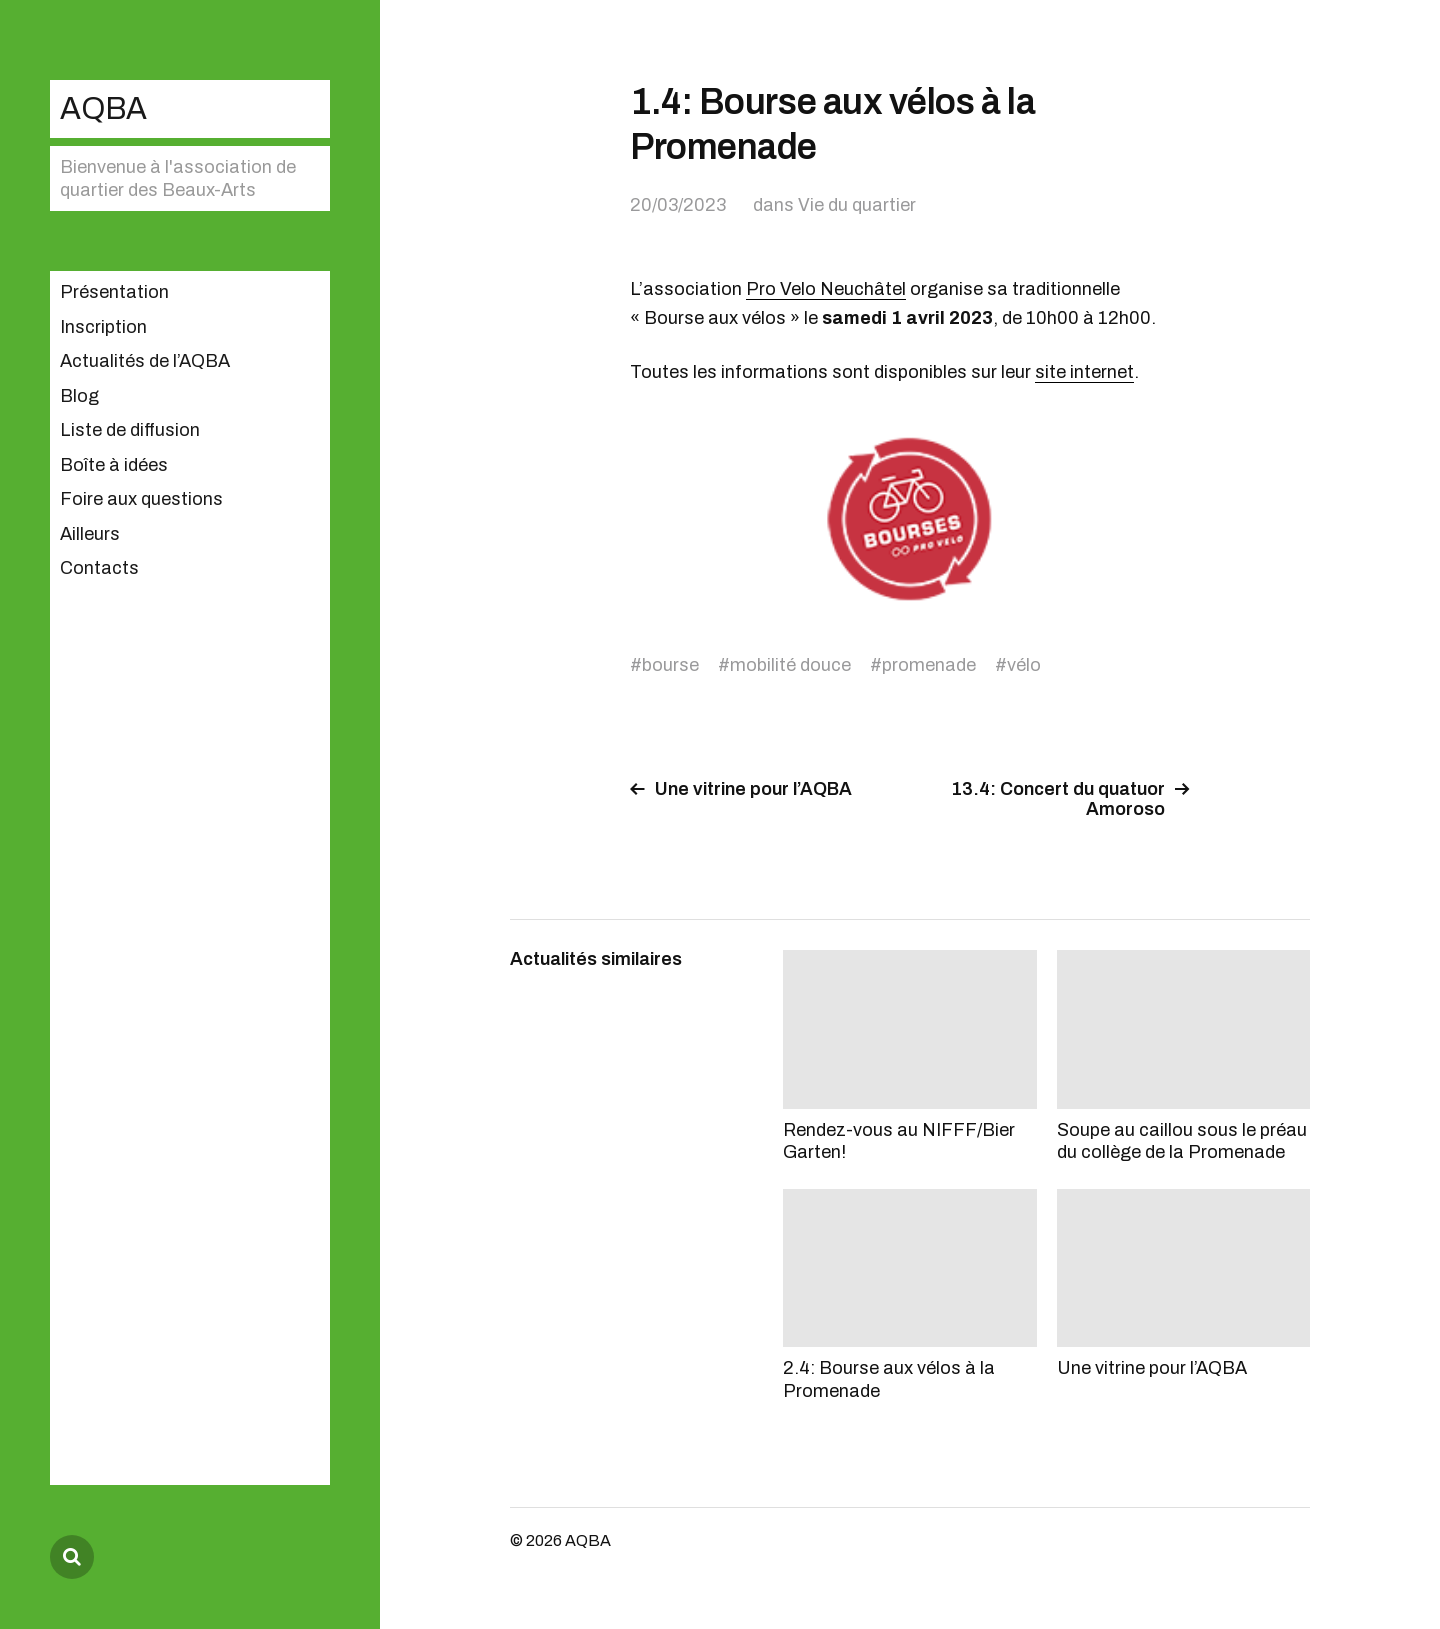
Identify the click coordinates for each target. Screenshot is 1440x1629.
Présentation (114, 292)
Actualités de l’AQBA (145, 361)
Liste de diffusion (130, 430)
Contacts (99, 568)
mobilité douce (790, 665)
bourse (670, 665)
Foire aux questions (141, 499)
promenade (929, 665)
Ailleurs (90, 534)
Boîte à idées (114, 465)
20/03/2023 (678, 205)
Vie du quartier (857, 205)
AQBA (103, 108)
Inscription (103, 327)
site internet (1084, 372)
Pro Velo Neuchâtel (826, 289)
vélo (1024, 665)
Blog (79, 396)
